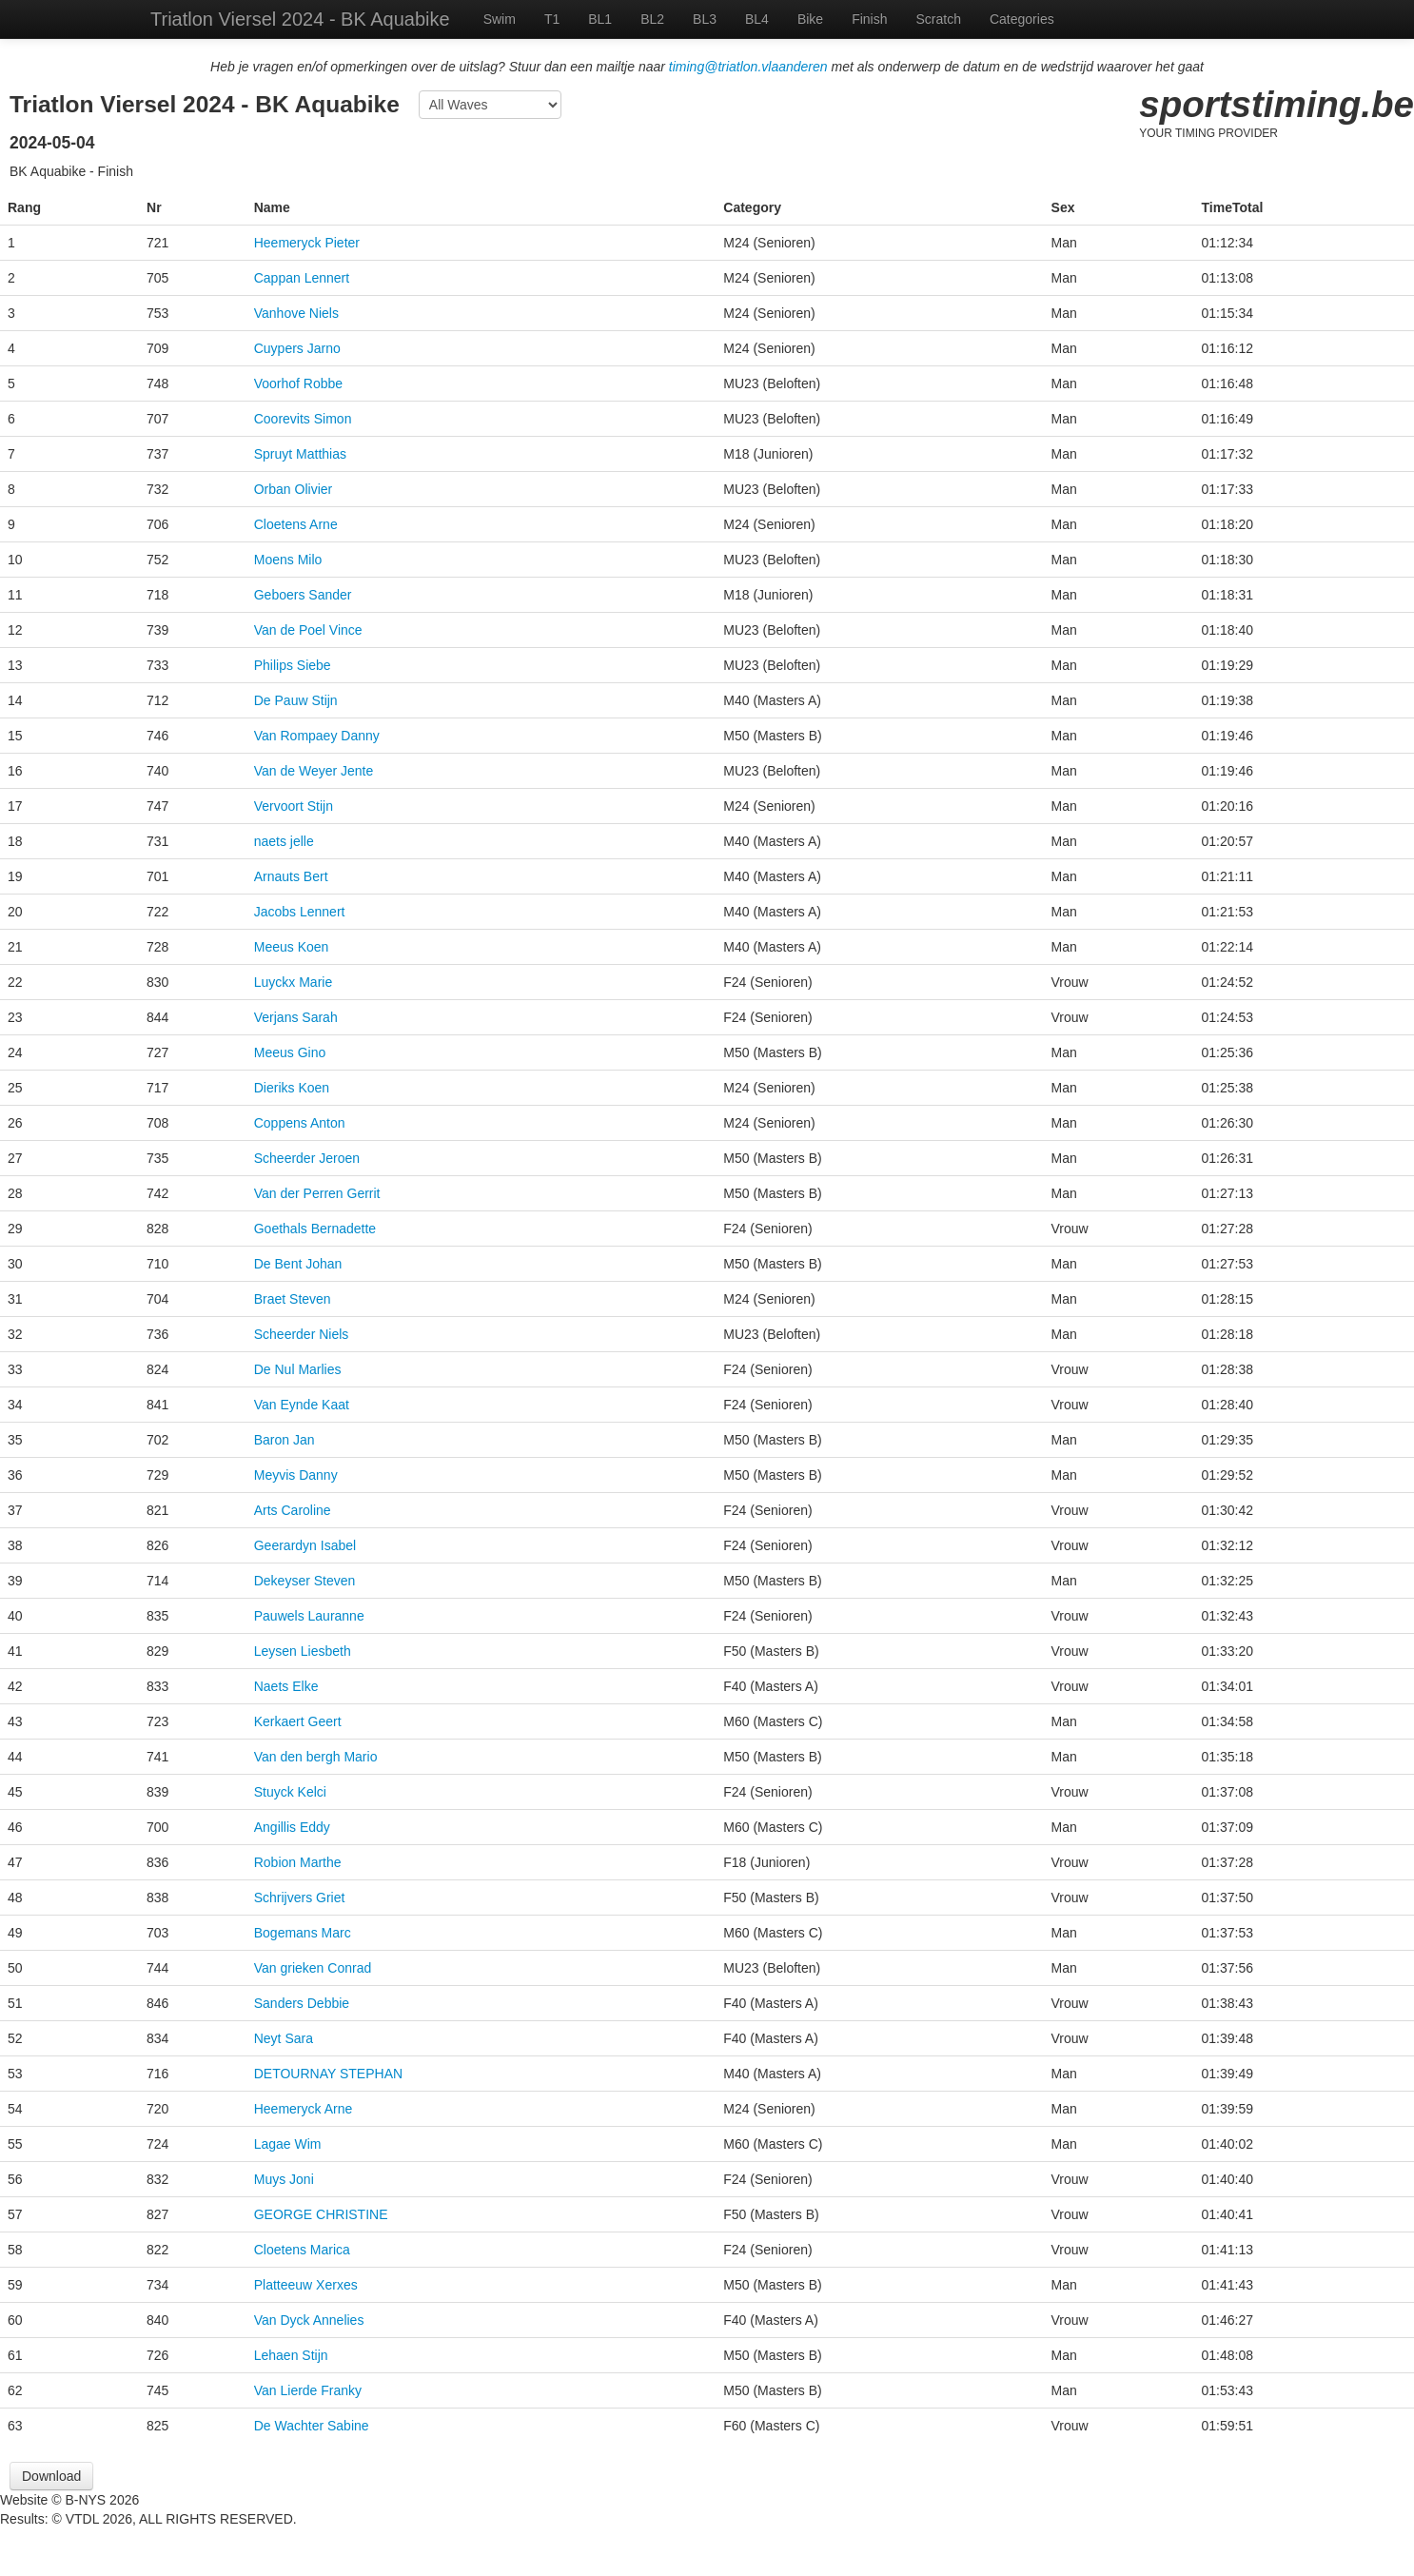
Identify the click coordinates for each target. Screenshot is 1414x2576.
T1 (552, 19)
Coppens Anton (299, 1123)
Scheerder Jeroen (307, 1158)
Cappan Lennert (301, 277)
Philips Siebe (292, 665)
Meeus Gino (289, 1052)
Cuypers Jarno (297, 348)
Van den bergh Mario (316, 1756)
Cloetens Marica (302, 2249)
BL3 (705, 19)
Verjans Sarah (296, 1017)
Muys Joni (284, 2179)
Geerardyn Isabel (305, 1545)
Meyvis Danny (296, 1475)
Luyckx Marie (293, 982)
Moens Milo (288, 559)
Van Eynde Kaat (301, 1404)
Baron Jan (284, 1439)
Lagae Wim (288, 2144)
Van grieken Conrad (312, 1968)
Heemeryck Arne (303, 2108)
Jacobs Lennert (299, 911)
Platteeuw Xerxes (306, 2284)
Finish (869, 19)
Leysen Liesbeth (302, 1651)
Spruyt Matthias (300, 454)
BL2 (652, 19)
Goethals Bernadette (315, 1228)
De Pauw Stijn (296, 700)
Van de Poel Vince (308, 630)
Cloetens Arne (296, 524)
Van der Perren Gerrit (317, 1193)
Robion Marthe (298, 1862)
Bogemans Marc (302, 1932)
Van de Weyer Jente (314, 770)
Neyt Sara (283, 2038)
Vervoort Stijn (293, 806)
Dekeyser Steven (305, 1580)
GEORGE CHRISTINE (321, 2214)
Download (51, 2476)
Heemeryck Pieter (307, 242)
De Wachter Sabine (311, 2425)
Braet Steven (292, 1299)
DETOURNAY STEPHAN (328, 2073)
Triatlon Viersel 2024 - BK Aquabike (300, 19)
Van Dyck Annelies (309, 2320)
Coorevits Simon (303, 418)
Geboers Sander (303, 594)
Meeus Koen (291, 946)
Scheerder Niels (301, 1334)
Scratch (938, 19)
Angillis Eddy (292, 1827)
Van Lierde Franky (308, 2390)
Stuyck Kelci (290, 1791)
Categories (1022, 19)
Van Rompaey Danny (317, 735)
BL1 (600, 19)
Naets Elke (286, 1686)
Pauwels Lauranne (309, 1615)
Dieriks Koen (291, 1087)
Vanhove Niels (296, 313)
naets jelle (284, 841)
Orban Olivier (293, 489)
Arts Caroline (292, 1510)
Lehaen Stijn (291, 2355)
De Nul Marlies (298, 1369)
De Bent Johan (298, 1263)
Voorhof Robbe (298, 383)
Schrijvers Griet (299, 1897)
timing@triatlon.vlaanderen (748, 66)
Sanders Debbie (301, 2003)
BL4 (757, 19)
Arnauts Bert (291, 876)
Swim (499, 19)
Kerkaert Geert (298, 1721)
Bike (810, 19)
